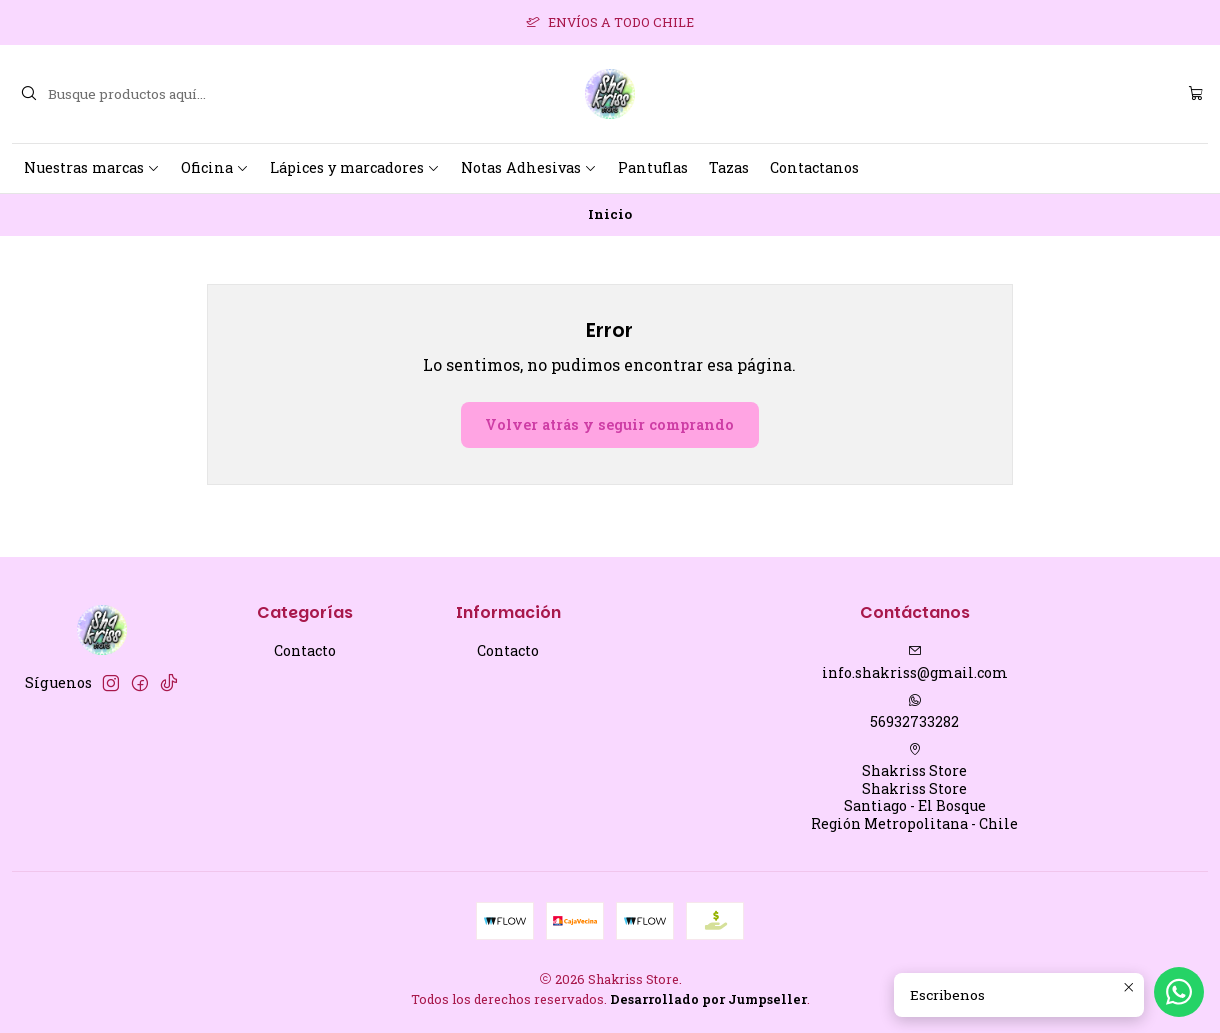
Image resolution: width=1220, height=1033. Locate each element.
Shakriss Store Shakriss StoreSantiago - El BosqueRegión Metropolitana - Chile (914, 787)
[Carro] (1196, 94)
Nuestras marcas (92, 167)
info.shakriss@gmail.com (915, 663)
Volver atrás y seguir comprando (609, 424)
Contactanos (814, 167)
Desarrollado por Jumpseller (708, 999)
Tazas (729, 167)
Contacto (305, 650)
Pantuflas (653, 167)
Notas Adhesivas (529, 167)
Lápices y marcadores (355, 167)
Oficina (215, 167)
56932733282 (914, 712)
